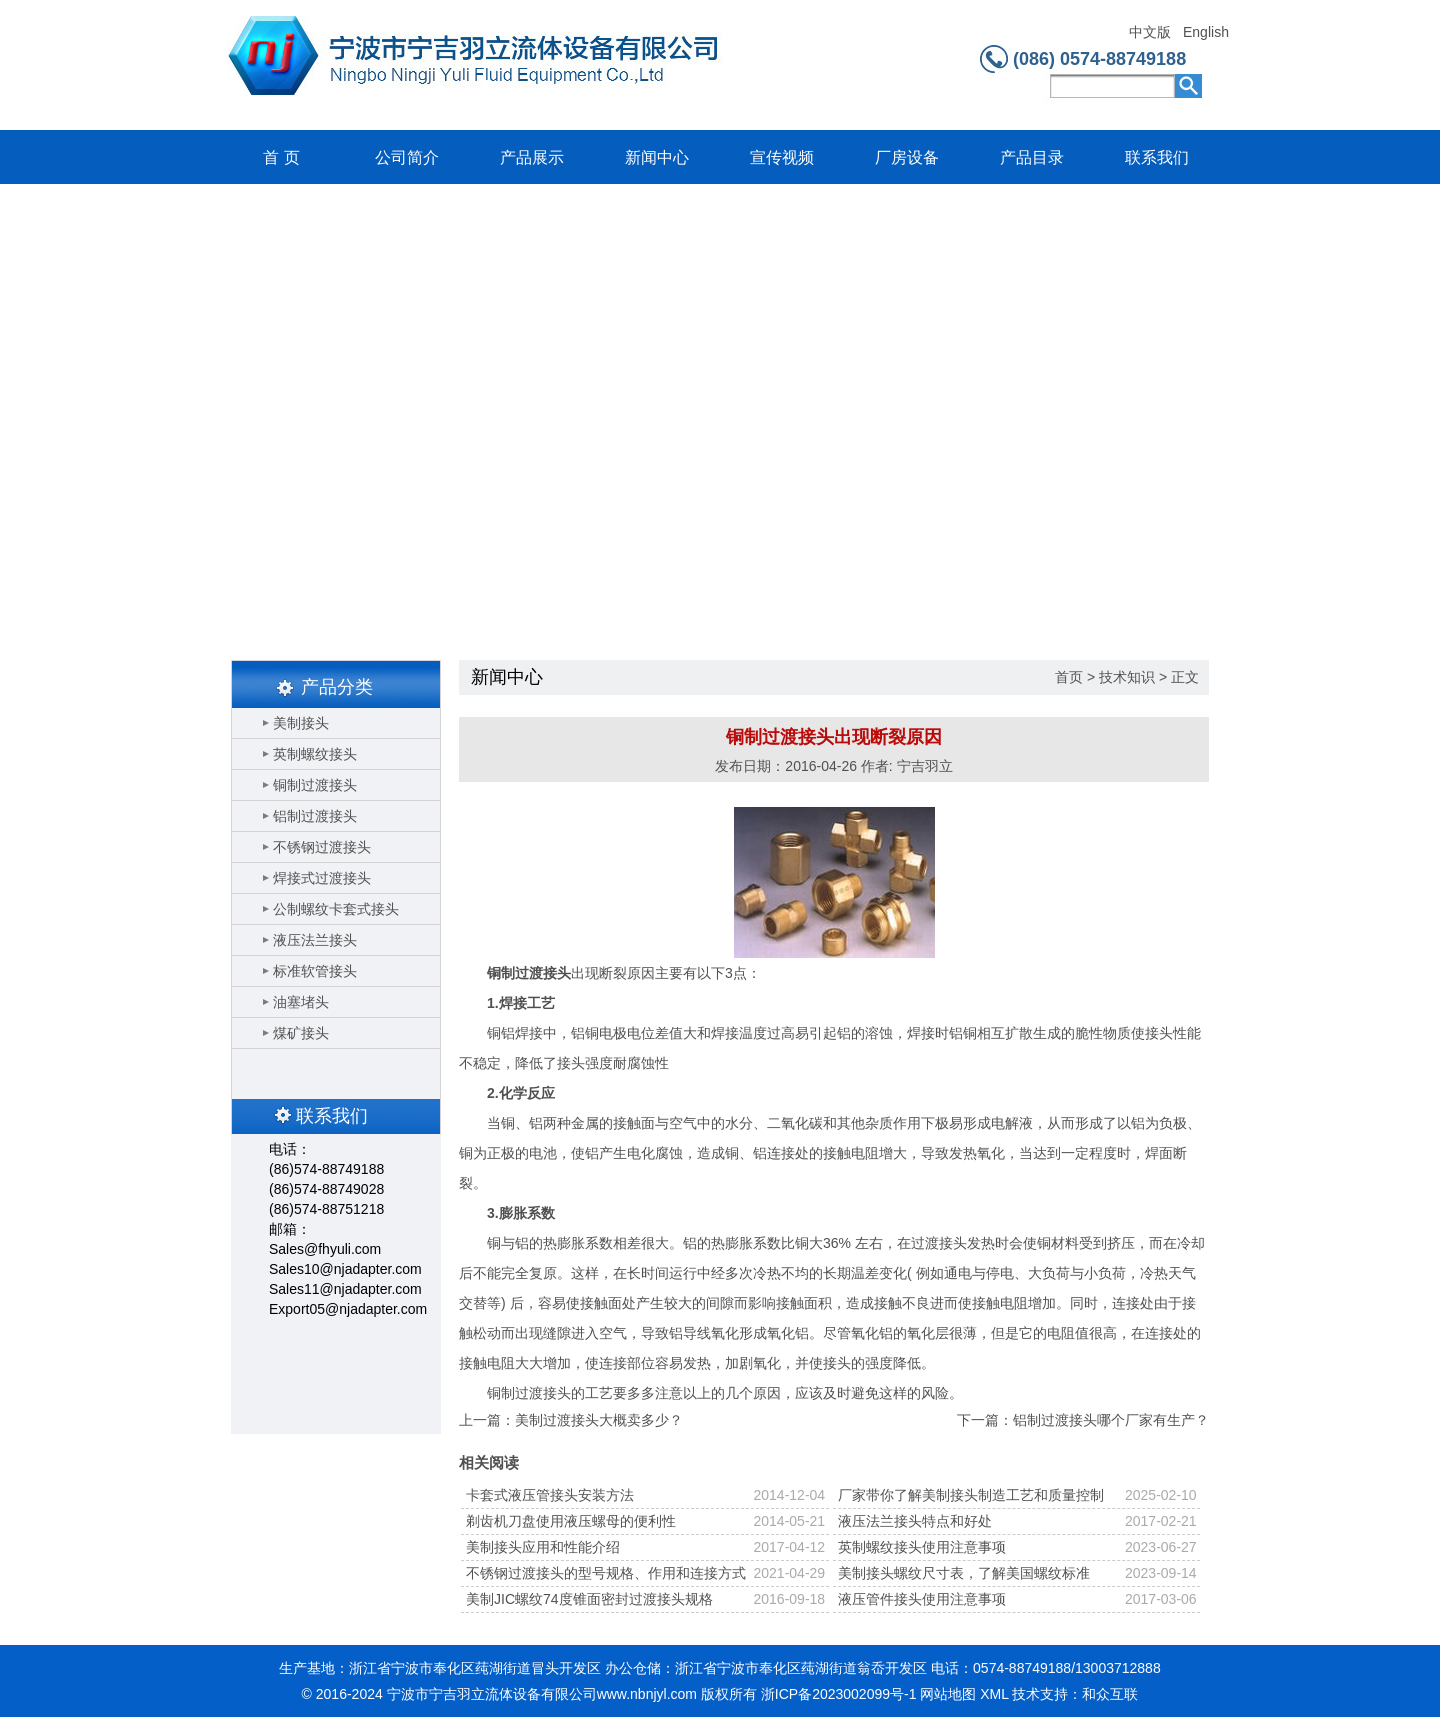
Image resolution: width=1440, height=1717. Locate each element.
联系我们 (1157, 157)
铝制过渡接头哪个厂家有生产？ (1111, 1420)
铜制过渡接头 (315, 785)
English (1205, 32)
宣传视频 (782, 157)
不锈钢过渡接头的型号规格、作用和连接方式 (606, 1573)
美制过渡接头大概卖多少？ (599, 1420)
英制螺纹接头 (315, 754)
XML (994, 1694)
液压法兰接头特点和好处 (915, 1521)
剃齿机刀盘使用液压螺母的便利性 (571, 1521)
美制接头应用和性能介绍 (543, 1547)
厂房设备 (907, 157)
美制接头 (301, 723)
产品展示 (532, 157)
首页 (1069, 677)
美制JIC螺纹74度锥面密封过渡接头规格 (589, 1599)
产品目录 (1032, 157)
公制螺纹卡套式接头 (336, 909)
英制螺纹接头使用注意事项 (922, 1547)
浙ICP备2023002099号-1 (839, 1694)
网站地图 (948, 1694)
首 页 (281, 157)
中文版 (1150, 32)
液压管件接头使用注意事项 (922, 1599)
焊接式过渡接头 (322, 878)
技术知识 (1127, 677)
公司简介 (407, 157)
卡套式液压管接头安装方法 (550, 1495)
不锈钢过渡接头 (322, 847)
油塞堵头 (301, 1002)
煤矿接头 (301, 1033)
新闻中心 (657, 157)
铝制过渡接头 (315, 816)
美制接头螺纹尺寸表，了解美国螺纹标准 (964, 1573)
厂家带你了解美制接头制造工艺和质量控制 (971, 1495)
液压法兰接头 (315, 940)
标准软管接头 (315, 971)
